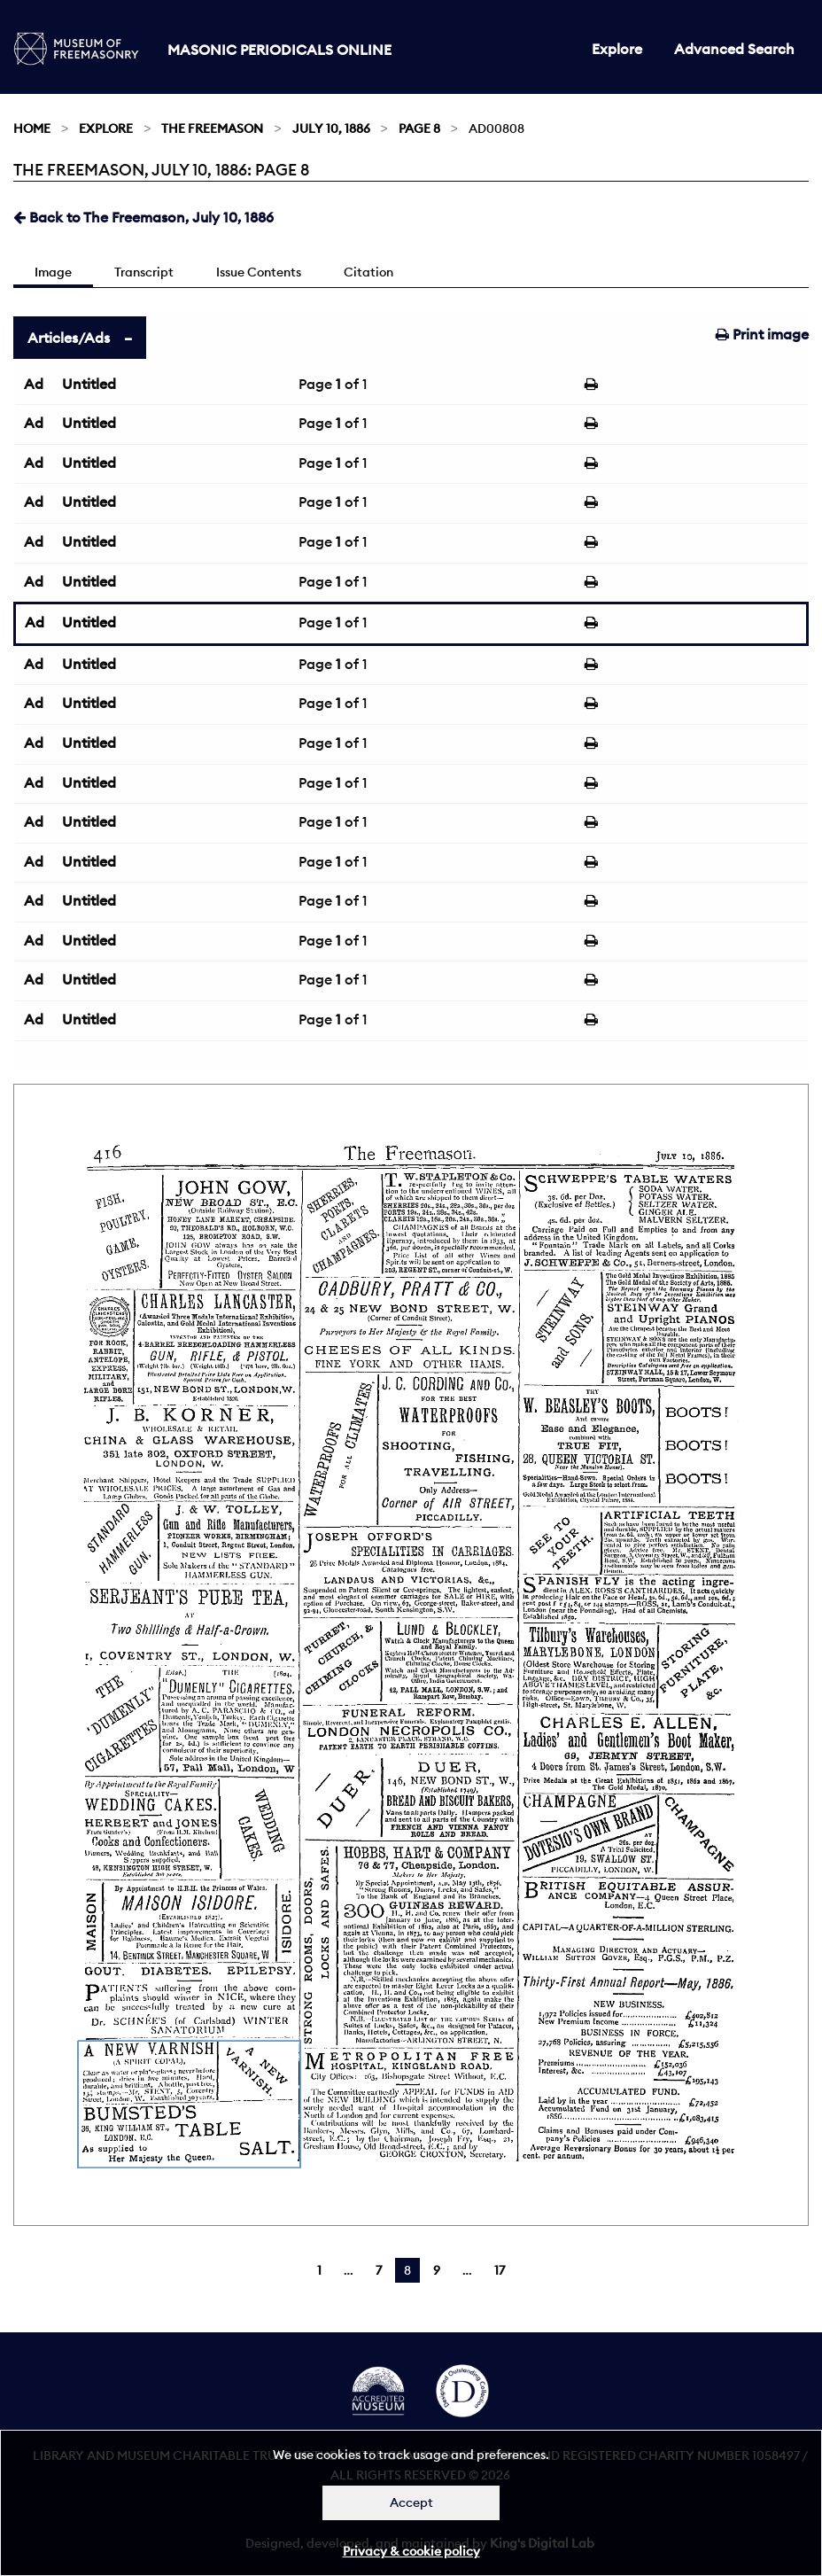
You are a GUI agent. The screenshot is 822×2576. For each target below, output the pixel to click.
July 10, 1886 (331, 128)
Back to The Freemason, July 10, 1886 (143, 217)
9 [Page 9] (436, 2270)
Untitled (89, 384)
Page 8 (419, 128)
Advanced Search (734, 49)
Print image (762, 334)
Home (31, 128)
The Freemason (212, 128)
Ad (33, 384)
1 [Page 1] (319, 2270)
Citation (368, 272)
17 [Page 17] (499, 2270)
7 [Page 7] (379, 2270)
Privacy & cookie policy (411, 2551)
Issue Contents (258, 272)
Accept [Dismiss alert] (411, 2502)
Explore (617, 49)
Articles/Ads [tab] (68, 337)
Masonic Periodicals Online (279, 49)
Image (53, 272)
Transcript (144, 272)
